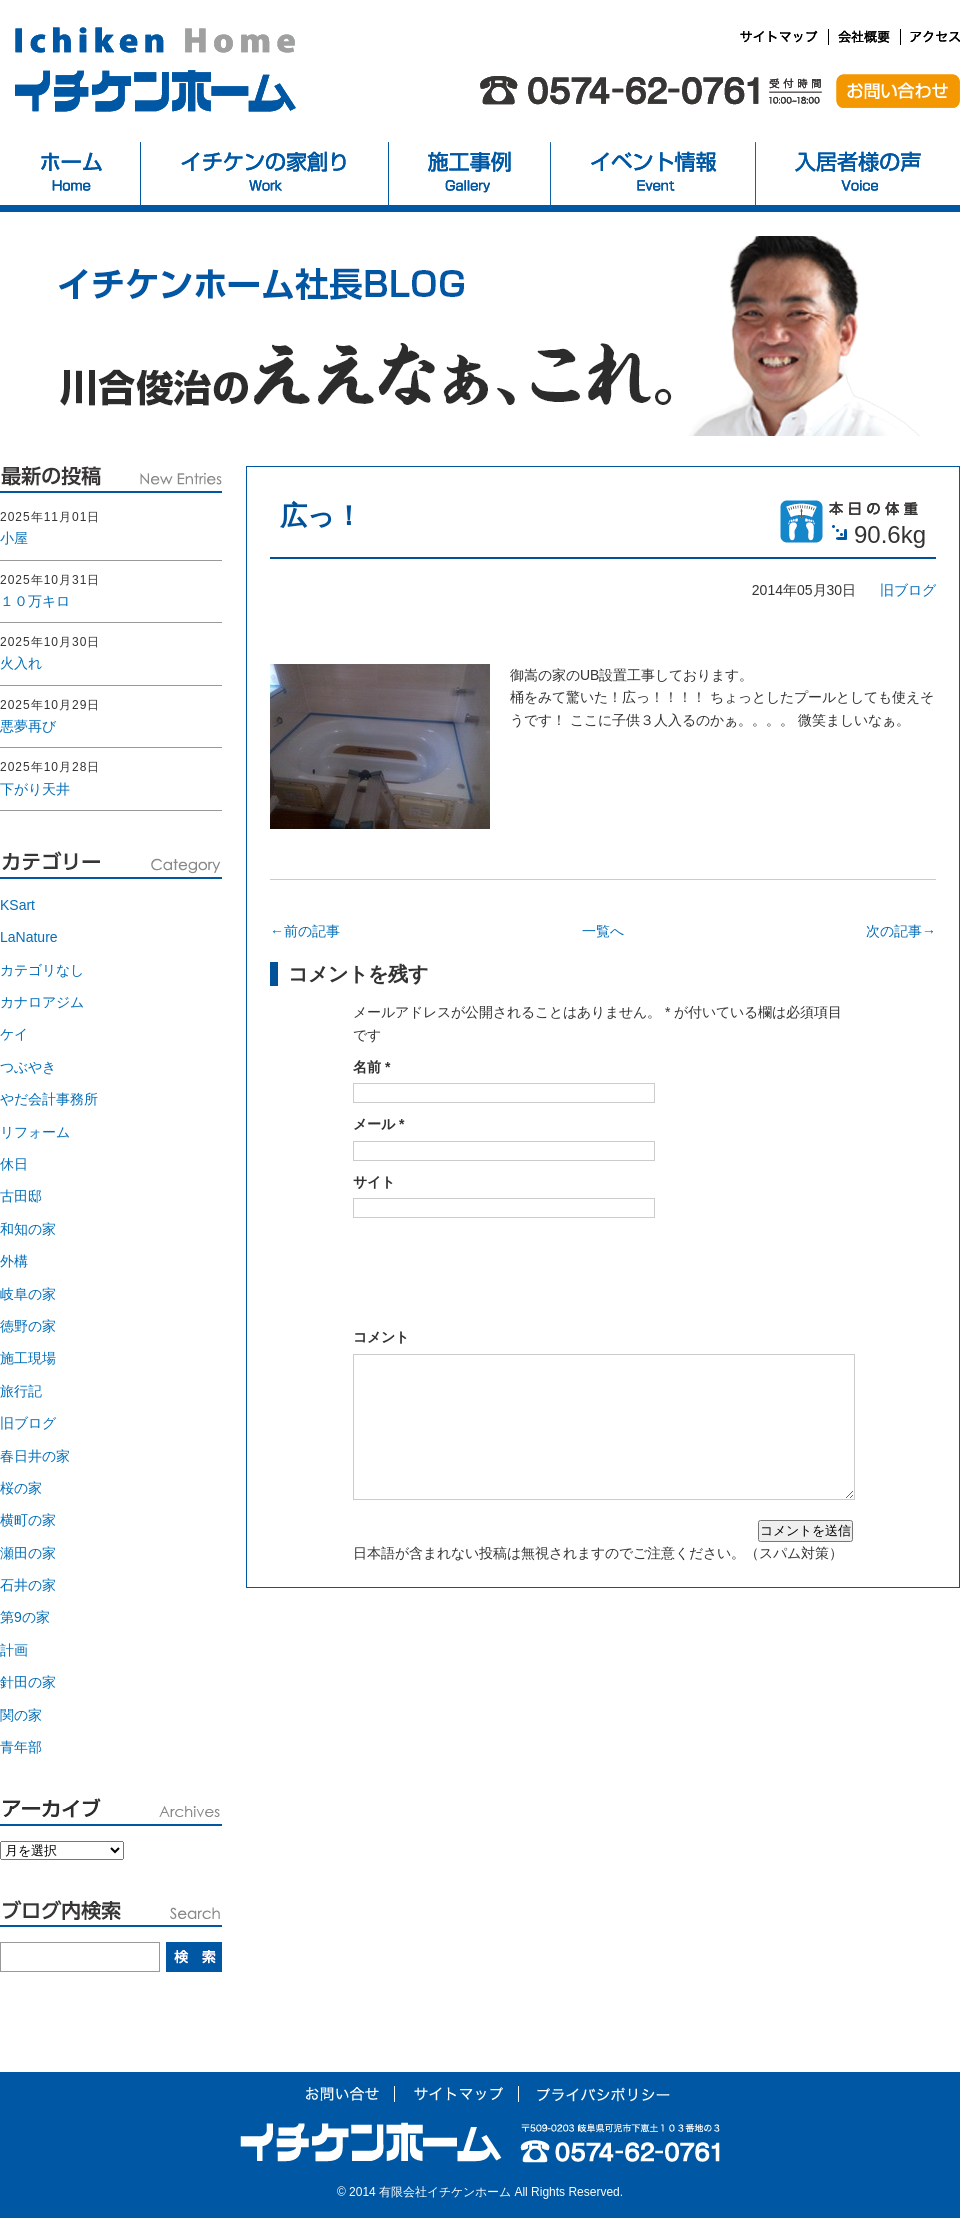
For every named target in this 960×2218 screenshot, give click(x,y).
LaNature (29, 937)
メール (378, 1124)
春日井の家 (35, 1456)
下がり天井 (35, 789)
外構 (14, 1261)
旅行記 (21, 1391)
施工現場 (28, 1358)
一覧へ (603, 931)
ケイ (14, 1034)
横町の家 (28, 1520)
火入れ (21, 663)
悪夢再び (28, 726)
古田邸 (21, 1196)
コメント (381, 1337)
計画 (14, 1650)
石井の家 (28, 1585)
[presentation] (505, 1267)
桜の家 (21, 1488)
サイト (374, 1182)
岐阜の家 (28, 1294)
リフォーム (35, 1132)
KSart (17, 905)
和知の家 (28, 1229)
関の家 (21, 1715)
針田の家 (28, 1682)
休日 (14, 1164)
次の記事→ (901, 931)
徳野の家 (28, 1326)
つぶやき (28, 1067)
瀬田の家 (28, 1553)
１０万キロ (35, 601)
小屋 (14, 538)
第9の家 (25, 1617)
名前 (371, 1067)
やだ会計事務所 (49, 1099)
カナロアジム (42, 1002)
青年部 (21, 1747)
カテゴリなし (42, 970)
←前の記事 (305, 931)
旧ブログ (908, 590)
